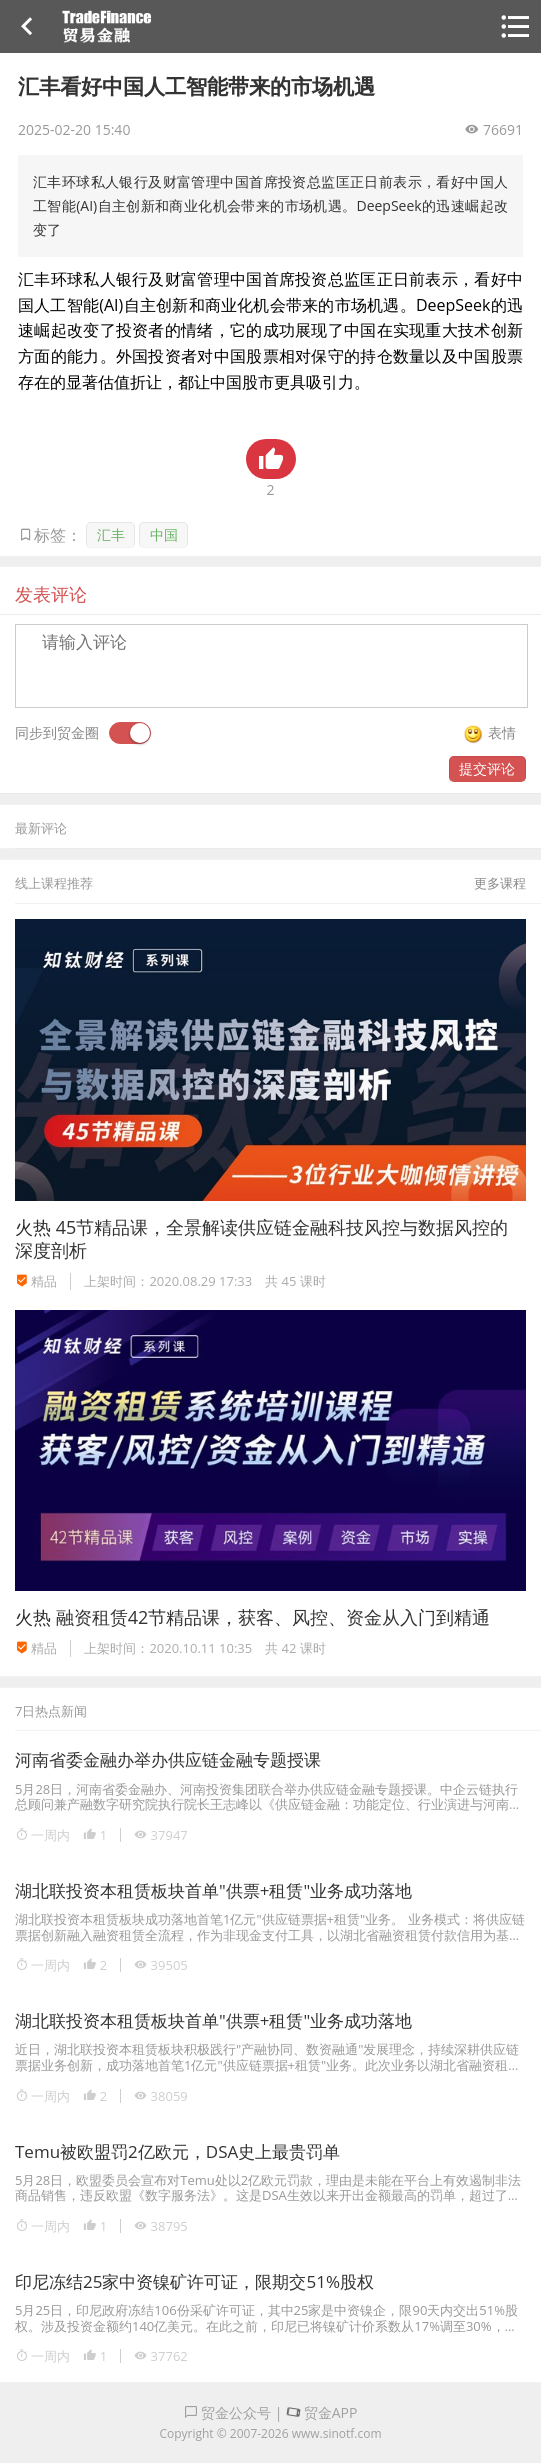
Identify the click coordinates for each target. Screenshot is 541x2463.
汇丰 (111, 534)
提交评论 (487, 768)
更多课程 (500, 883)
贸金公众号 (228, 2412)
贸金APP (321, 2412)
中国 (164, 534)
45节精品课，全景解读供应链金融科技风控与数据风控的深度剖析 (261, 1238)
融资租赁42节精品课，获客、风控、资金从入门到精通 (273, 1617)
